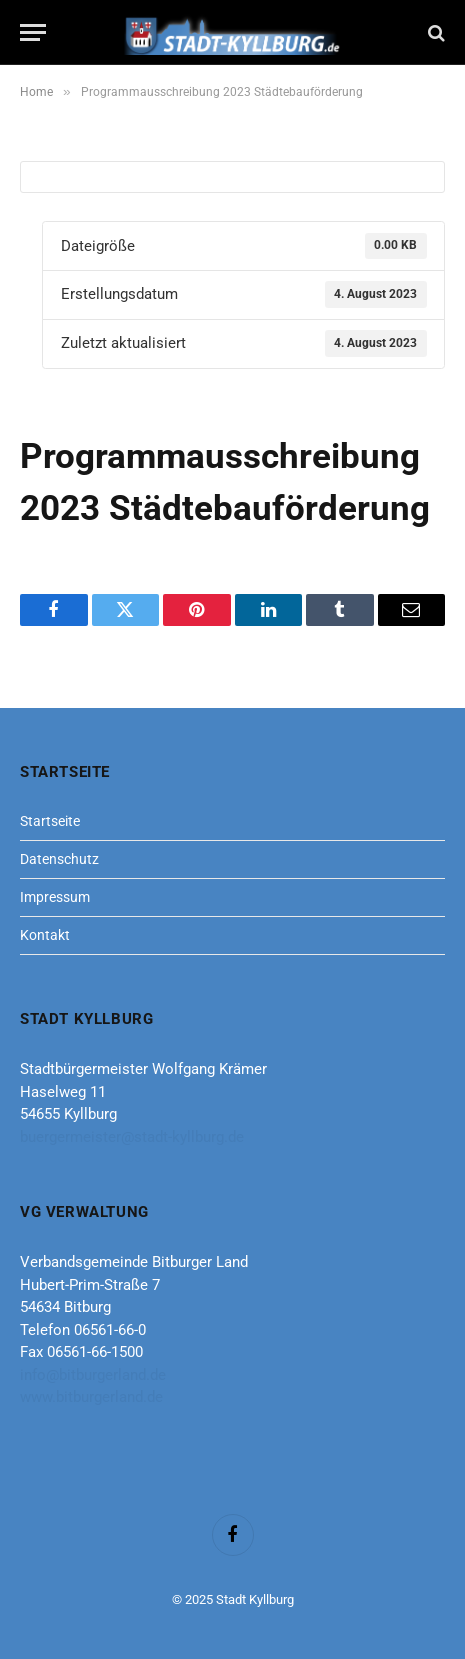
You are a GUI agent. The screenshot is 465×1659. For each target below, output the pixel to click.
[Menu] (33, 32)
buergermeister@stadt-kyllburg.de (132, 1137)
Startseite (50, 821)
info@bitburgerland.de (93, 1375)
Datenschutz (59, 859)
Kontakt (45, 935)
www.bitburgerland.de (91, 1397)
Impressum (55, 897)
